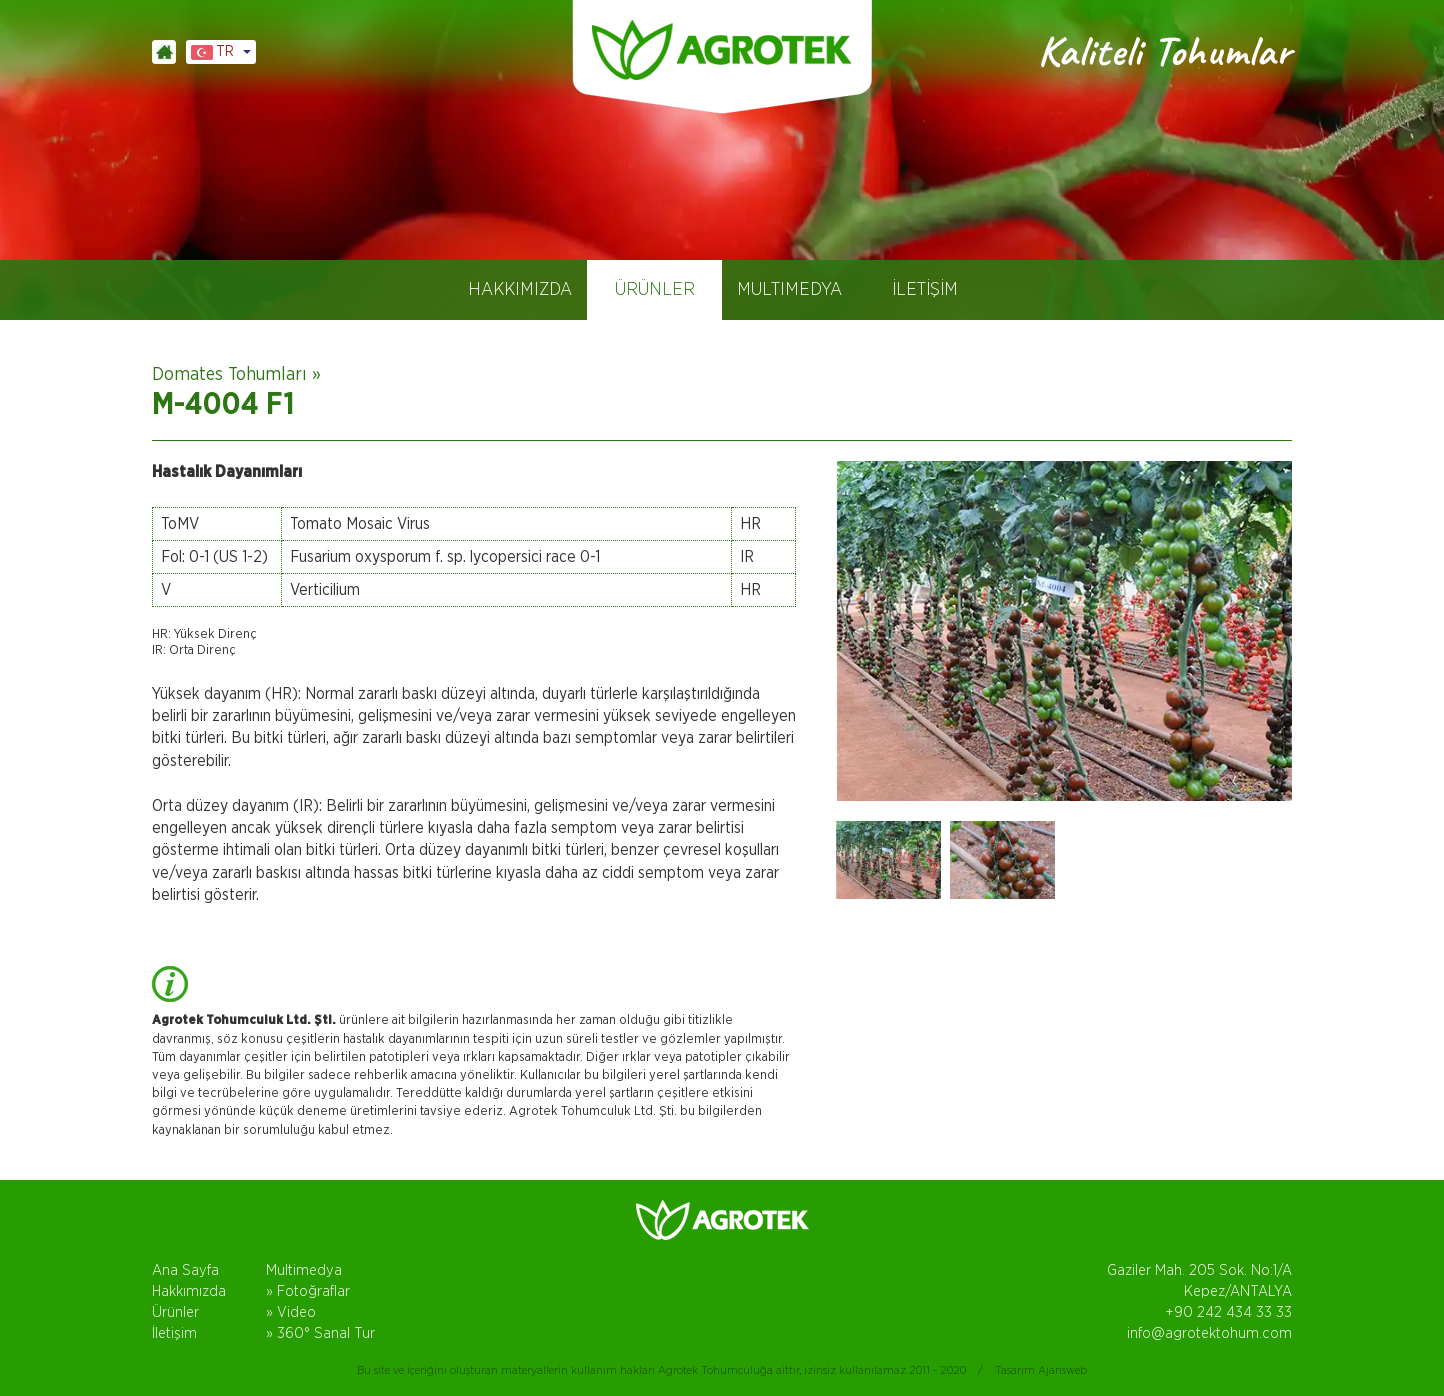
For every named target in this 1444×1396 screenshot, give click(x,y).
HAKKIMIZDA (520, 290)
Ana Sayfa (185, 1270)
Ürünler (175, 1312)
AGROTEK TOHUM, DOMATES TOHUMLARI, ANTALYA (722, 50)
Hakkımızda (189, 1291)
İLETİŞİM (925, 290)
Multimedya (304, 1270)
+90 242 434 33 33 (1228, 1312)
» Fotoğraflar (308, 1291)
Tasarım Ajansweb (1041, 1370)
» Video (291, 1312)
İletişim (174, 1333)
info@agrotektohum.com (1209, 1333)
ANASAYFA (164, 52)
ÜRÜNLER (655, 290)
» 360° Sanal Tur (320, 1333)
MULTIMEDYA (789, 290)
